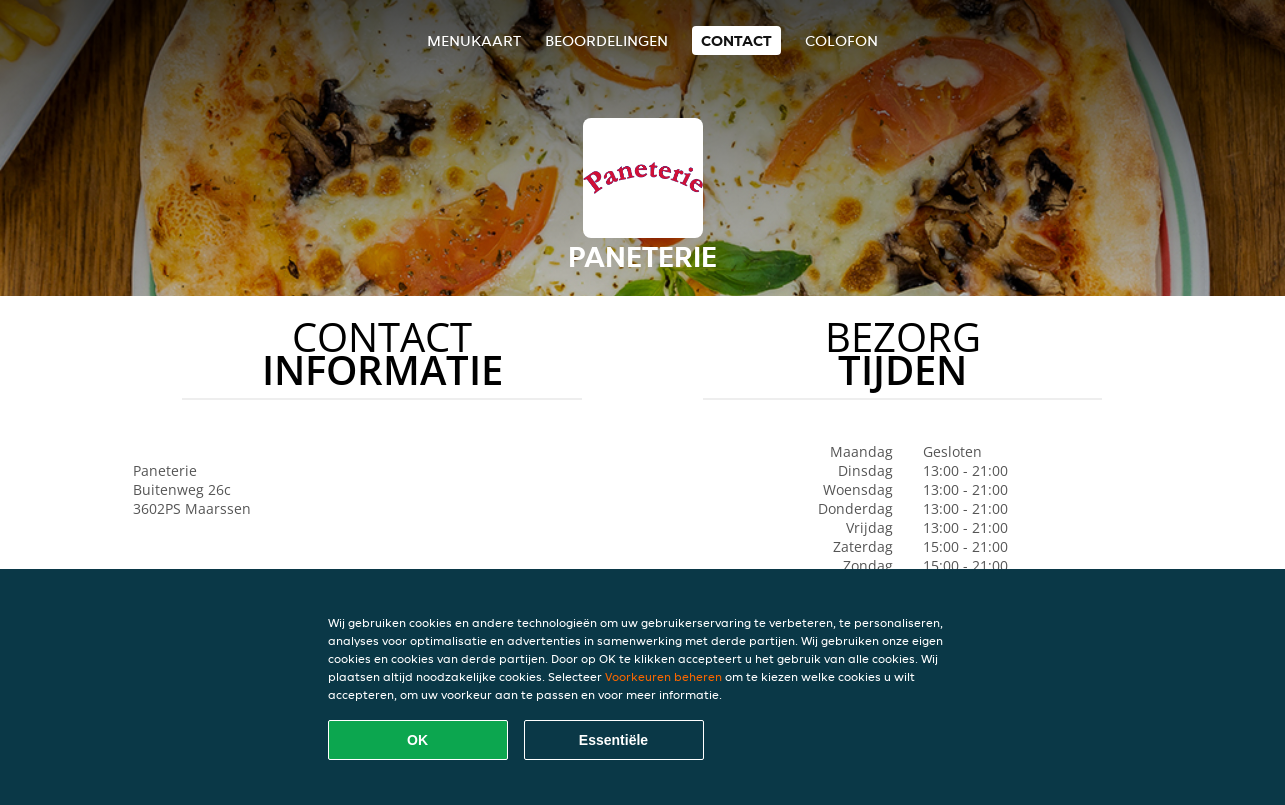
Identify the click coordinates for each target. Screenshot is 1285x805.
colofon (841, 40)
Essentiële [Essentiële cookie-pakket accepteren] (613, 740)
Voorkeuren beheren (663, 676)
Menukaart (474, 40)
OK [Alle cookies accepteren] (417, 740)
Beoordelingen (606, 40)
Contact (736, 40)
